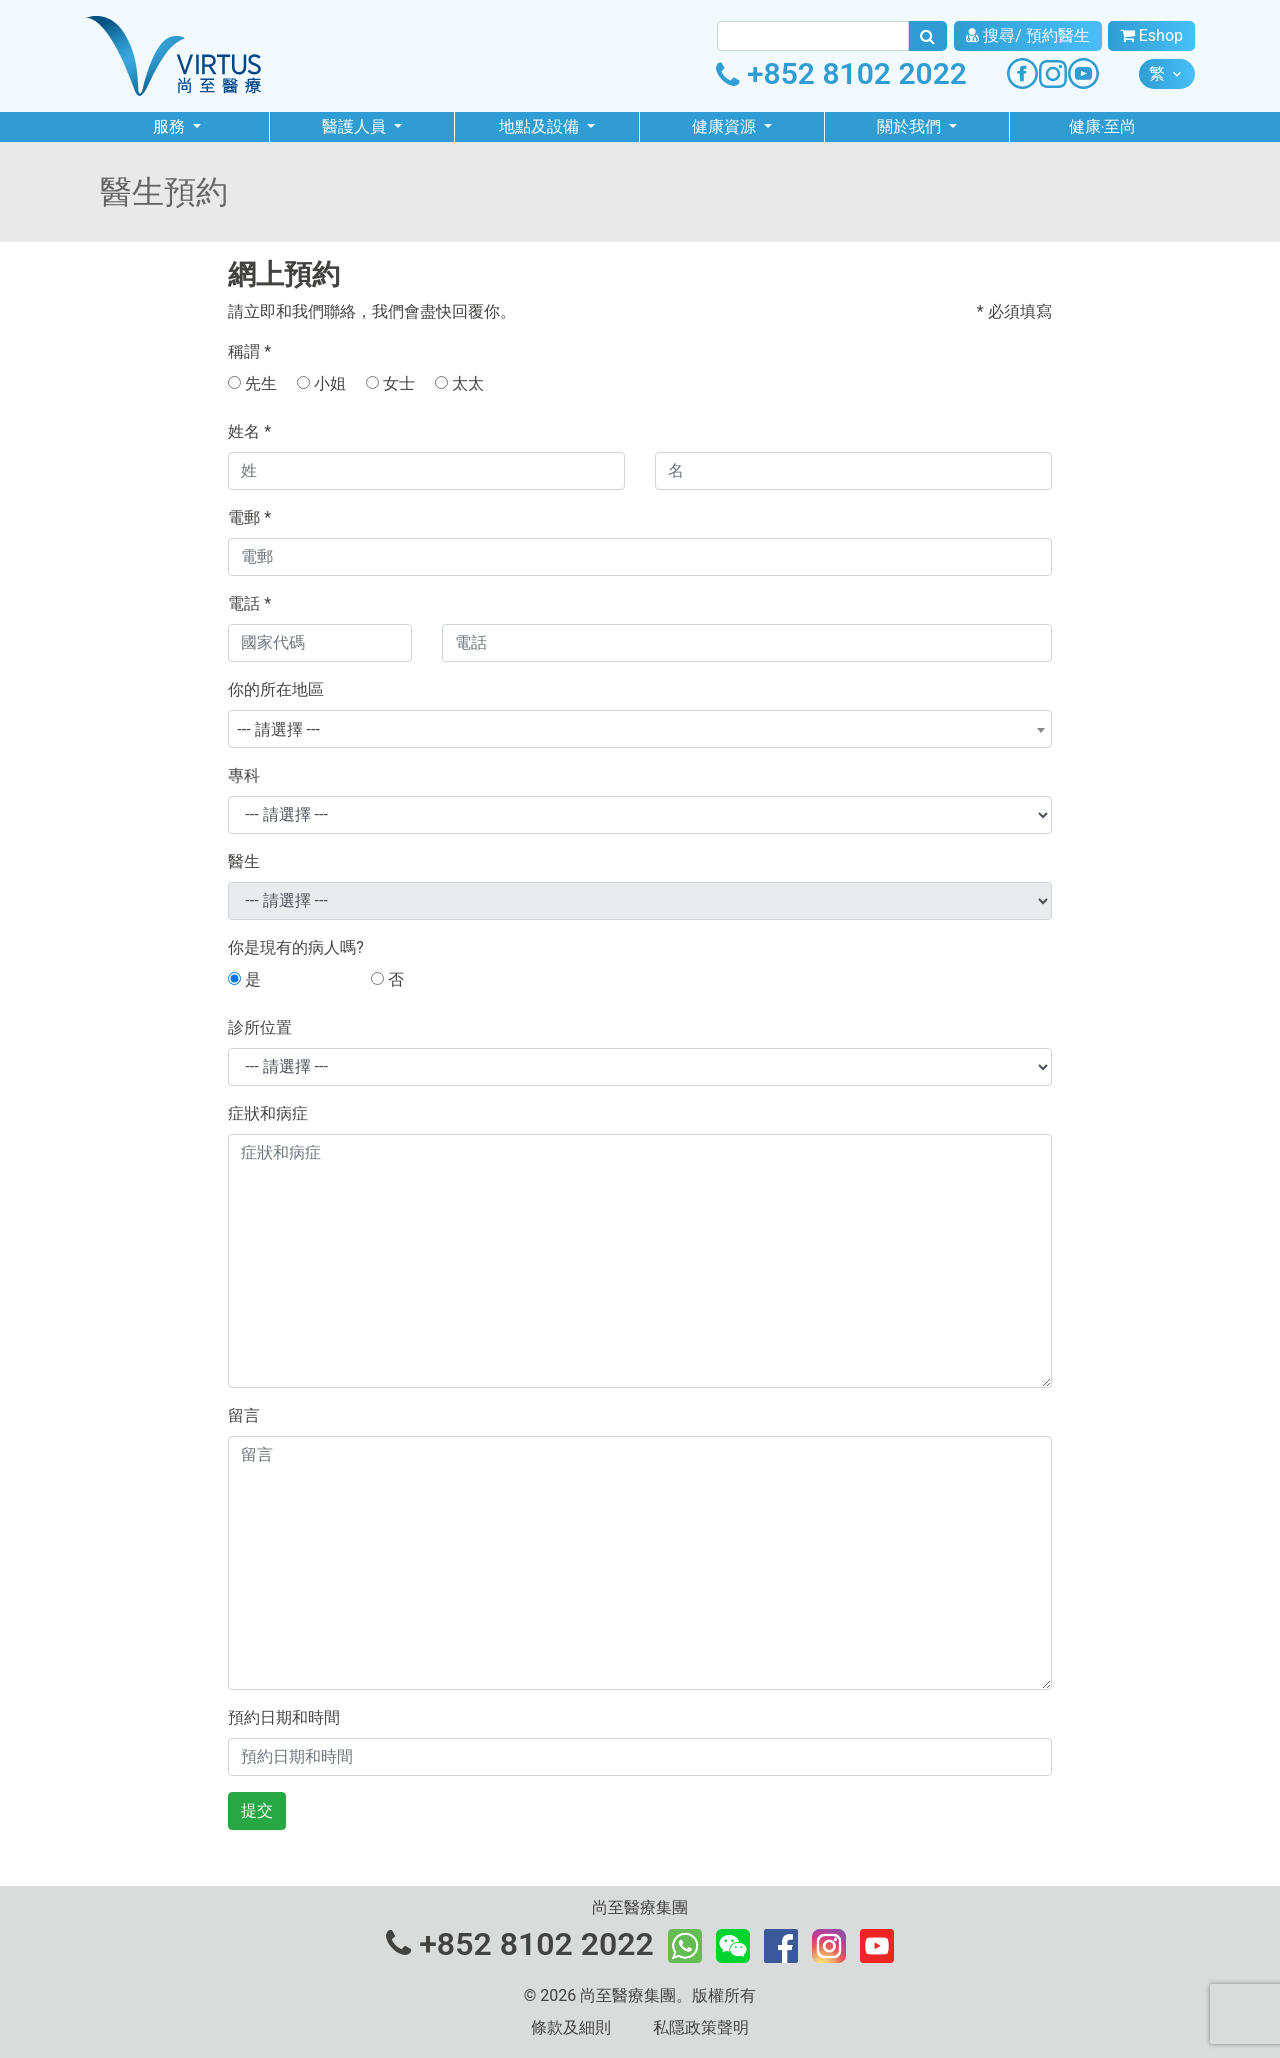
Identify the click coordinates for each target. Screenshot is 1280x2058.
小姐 (321, 383)
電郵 (249, 517)
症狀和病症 (268, 1113)
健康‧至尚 (1102, 126)
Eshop (1151, 35)
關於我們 (911, 126)
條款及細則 (571, 2027)
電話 (249, 603)
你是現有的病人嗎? (296, 947)
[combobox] (639, 729)
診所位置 (260, 1027)
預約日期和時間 (284, 1717)
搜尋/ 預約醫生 (1028, 35)
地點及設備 (541, 126)
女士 (390, 383)
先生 (252, 383)
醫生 (244, 861)
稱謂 (249, 351)
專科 (244, 775)
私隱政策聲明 (701, 2027)
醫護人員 (356, 126)
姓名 (249, 431)
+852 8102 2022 (841, 73)
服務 (171, 126)
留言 (244, 1415)
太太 (459, 383)
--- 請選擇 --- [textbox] (278, 729)
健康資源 (726, 126)
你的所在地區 (276, 689)
